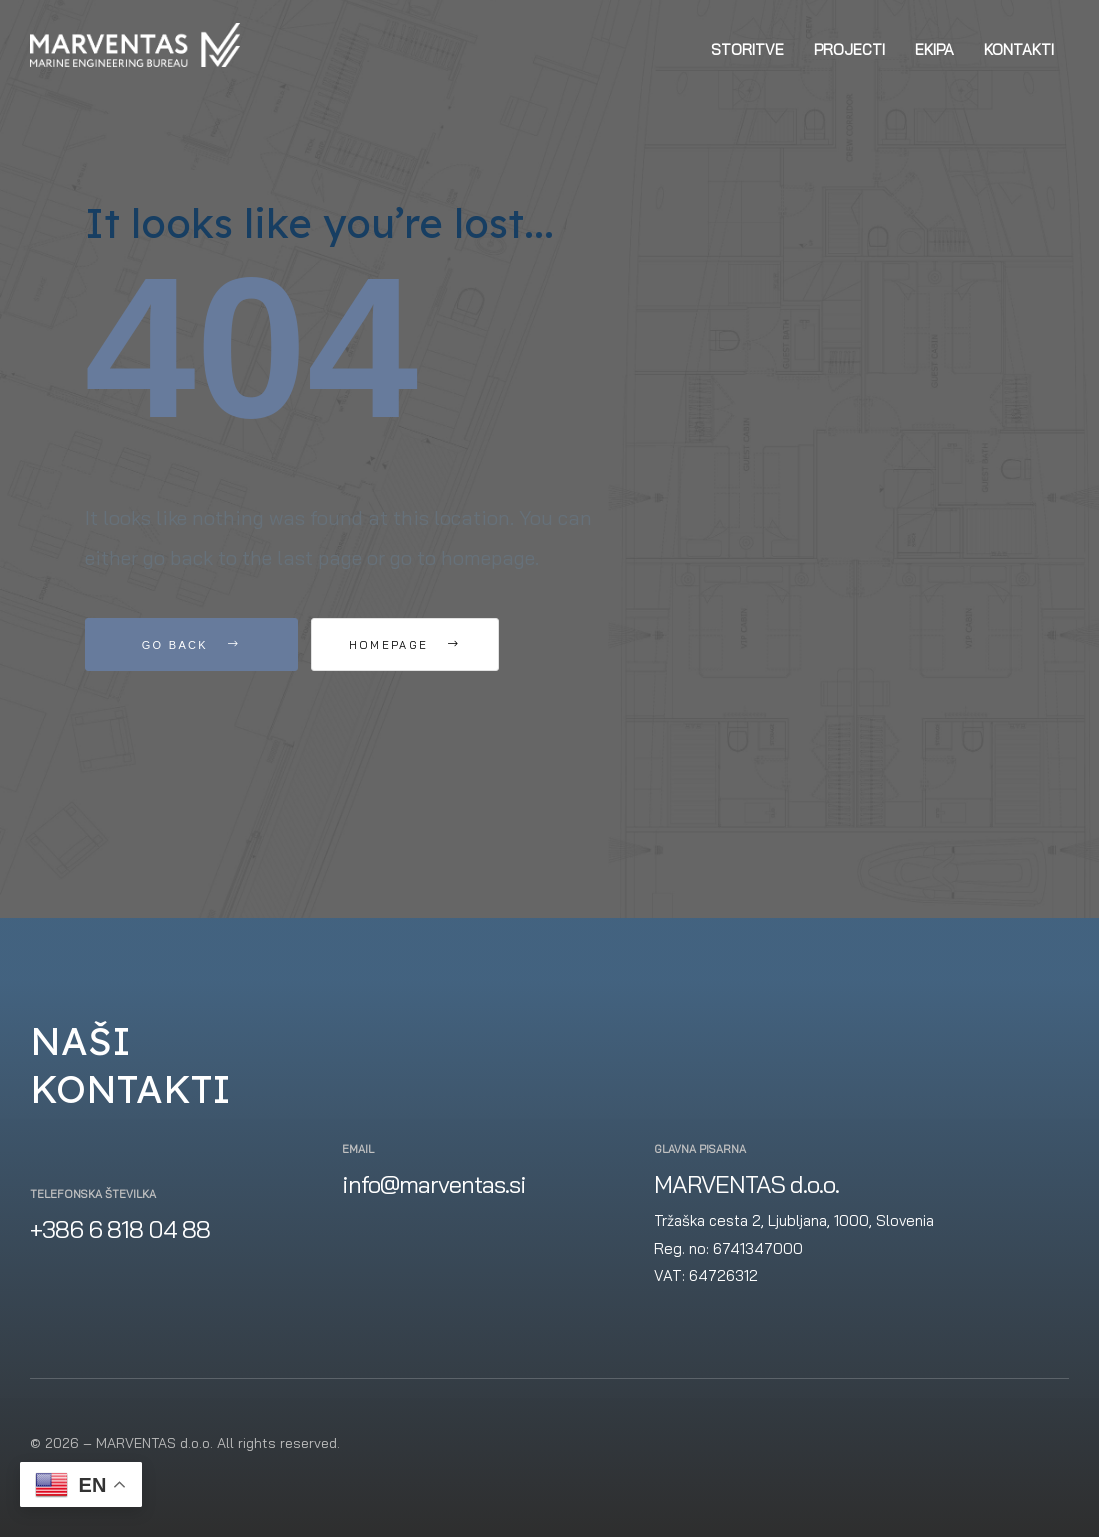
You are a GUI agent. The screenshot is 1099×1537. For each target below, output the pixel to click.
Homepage (424, 645)
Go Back (191, 645)
